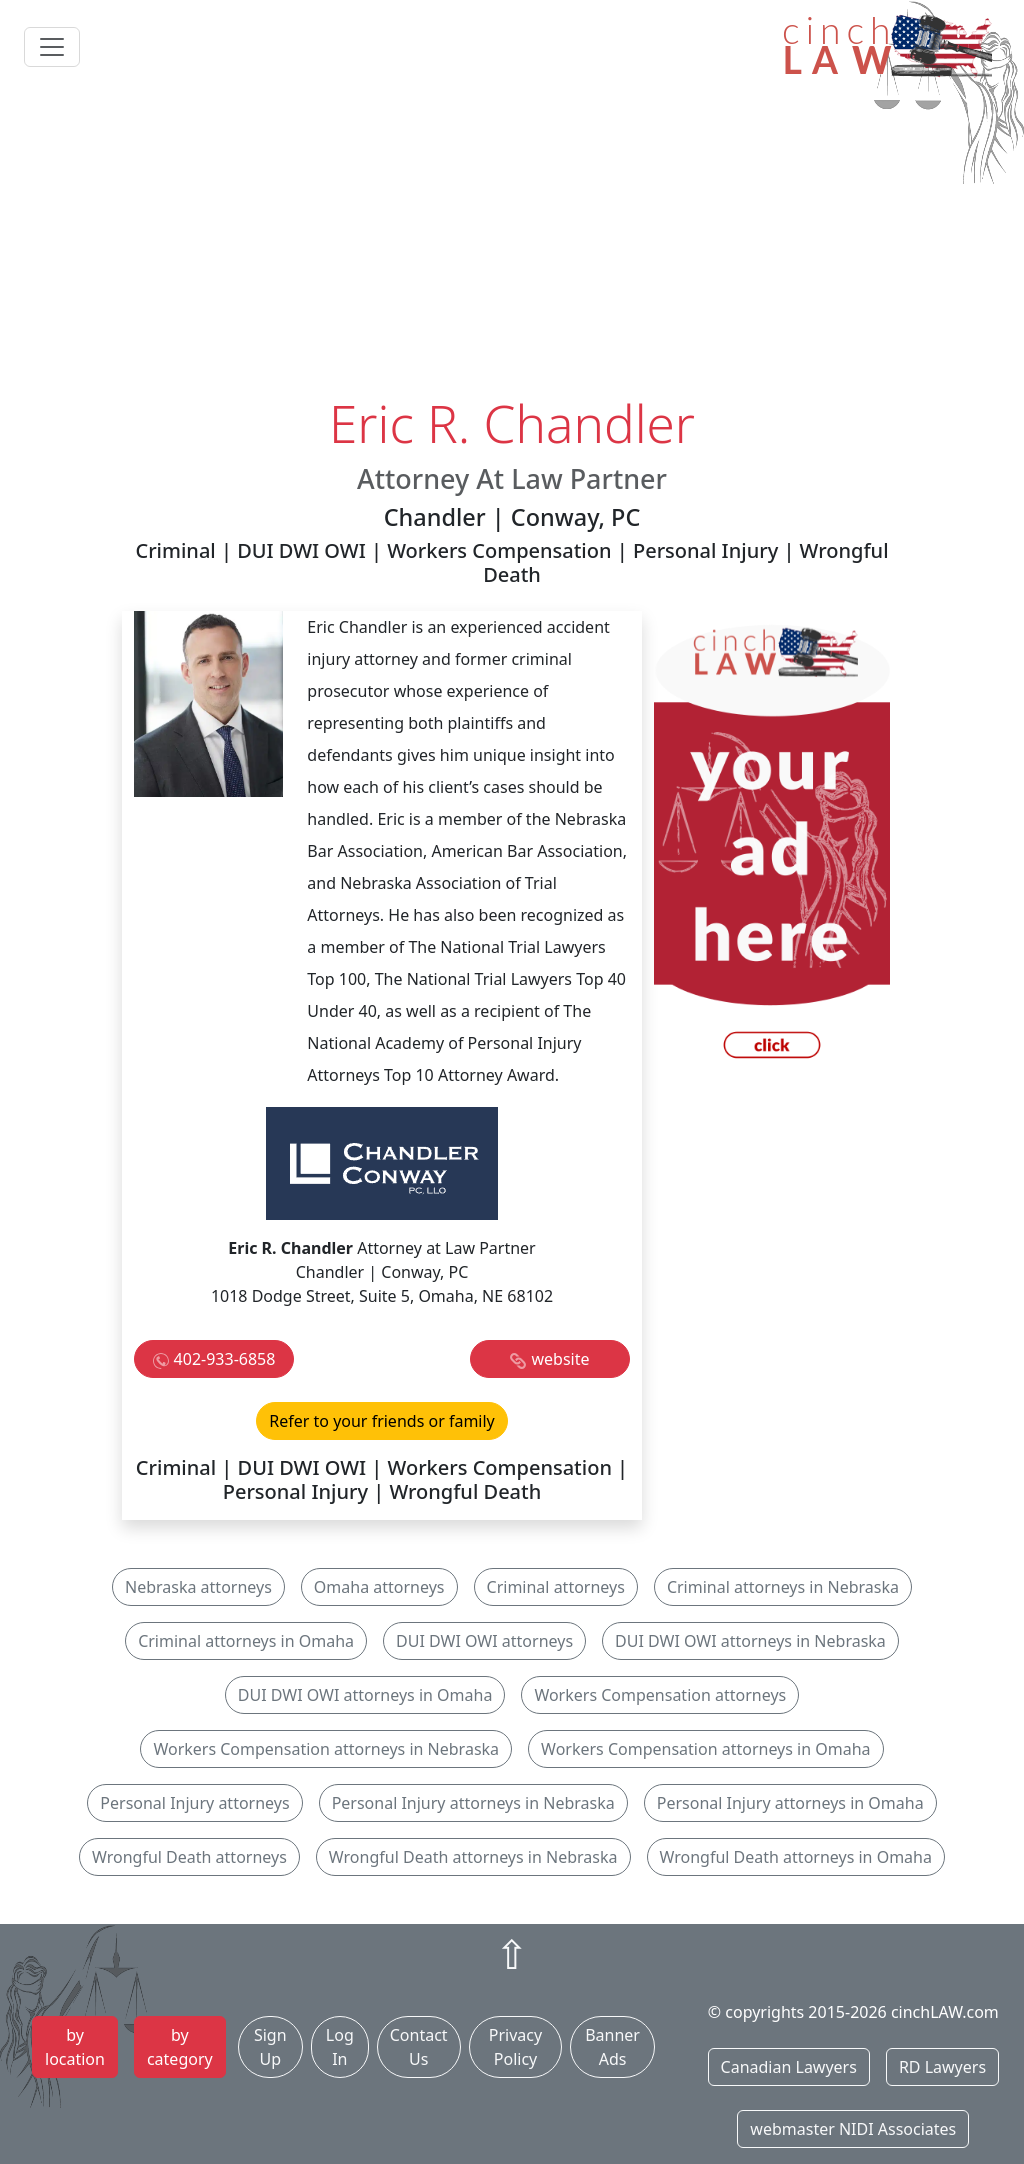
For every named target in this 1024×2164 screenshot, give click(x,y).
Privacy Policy (515, 2047)
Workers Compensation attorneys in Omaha (706, 1749)
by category (180, 2047)
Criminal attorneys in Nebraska (783, 1587)
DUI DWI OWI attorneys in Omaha (365, 1695)
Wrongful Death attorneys (189, 1857)
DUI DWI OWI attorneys (484, 1641)
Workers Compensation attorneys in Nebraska (326, 1749)
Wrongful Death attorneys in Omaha (796, 1857)
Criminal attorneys (556, 1587)
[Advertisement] (512, 243)
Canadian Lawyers (789, 2067)
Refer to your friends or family (382, 1421)
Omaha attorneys (379, 1587)
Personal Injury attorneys (194, 1803)
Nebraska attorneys (198, 1587)
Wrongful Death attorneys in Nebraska (473, 1857)
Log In (340, 2047)
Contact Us (419, 2047)
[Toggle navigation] (52, 47)
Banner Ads (612, 2047)
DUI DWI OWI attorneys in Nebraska (750, 1641)
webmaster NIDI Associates (853, 2129)
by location (75, 2047)
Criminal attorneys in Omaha (246, 1641)
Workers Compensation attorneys (660, 1695)
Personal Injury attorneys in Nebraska (473, 1803)
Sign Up (270, 2047)
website (560, 1359)
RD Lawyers (942, 2067)
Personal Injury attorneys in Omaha (790, 1803)
